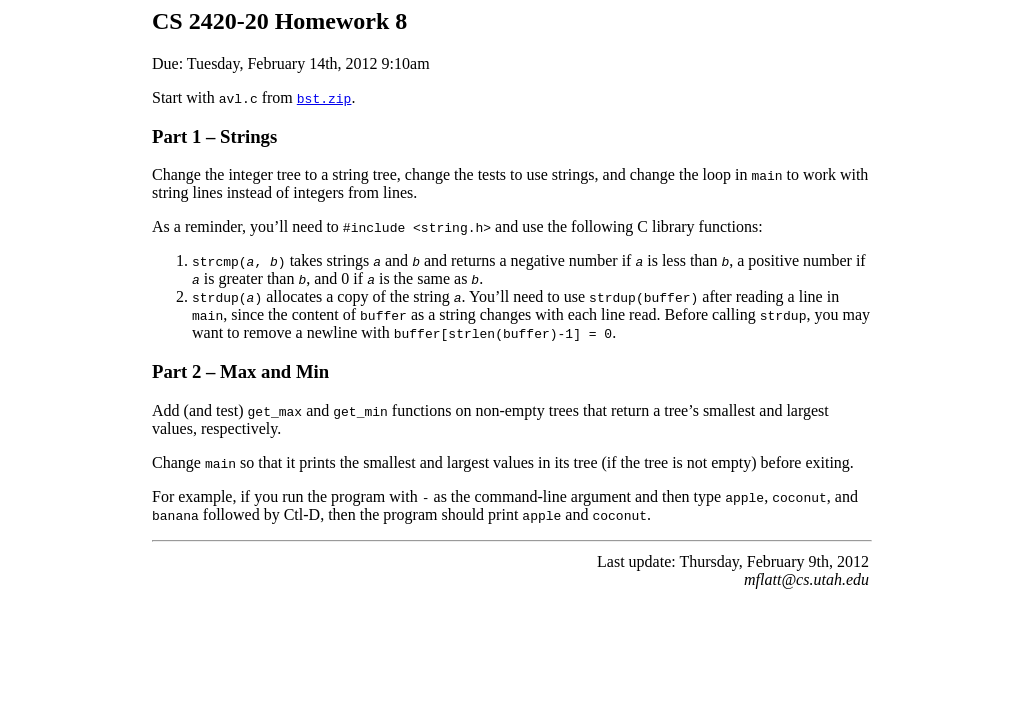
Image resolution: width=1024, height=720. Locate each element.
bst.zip (324, 98)
